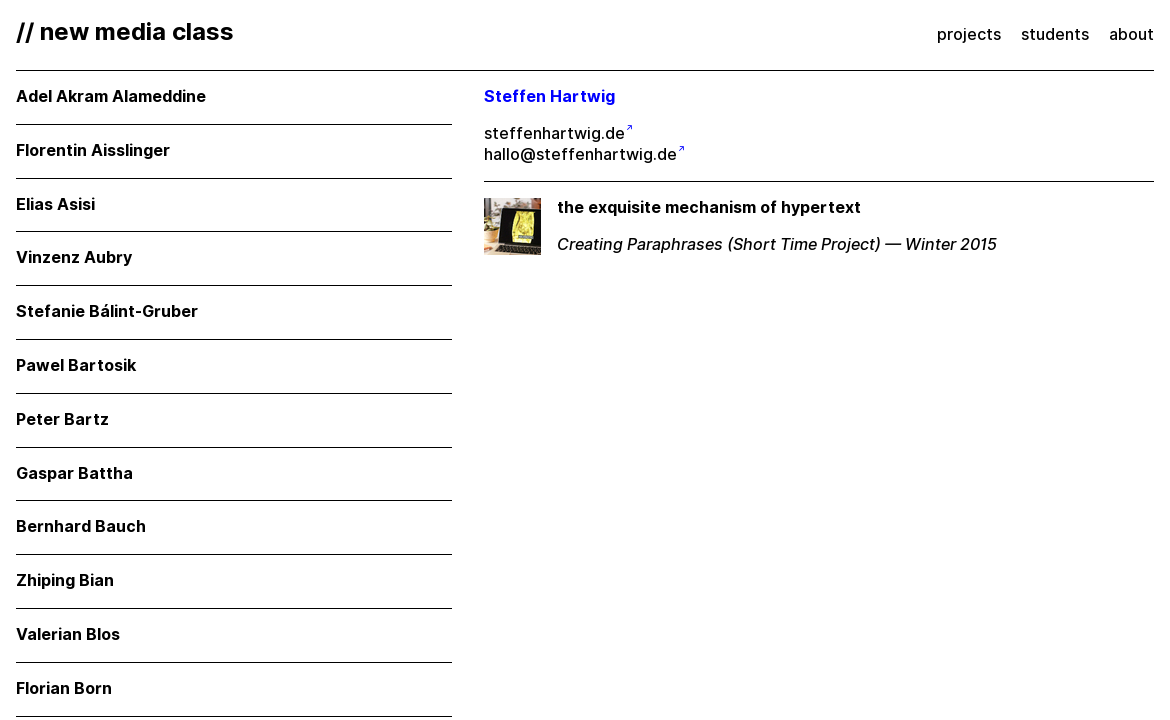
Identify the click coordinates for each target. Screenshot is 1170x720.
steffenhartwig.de (554, 133)
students (1055, 34)
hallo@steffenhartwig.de (580, 154)
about (1131, 34)
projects (969, 34)
